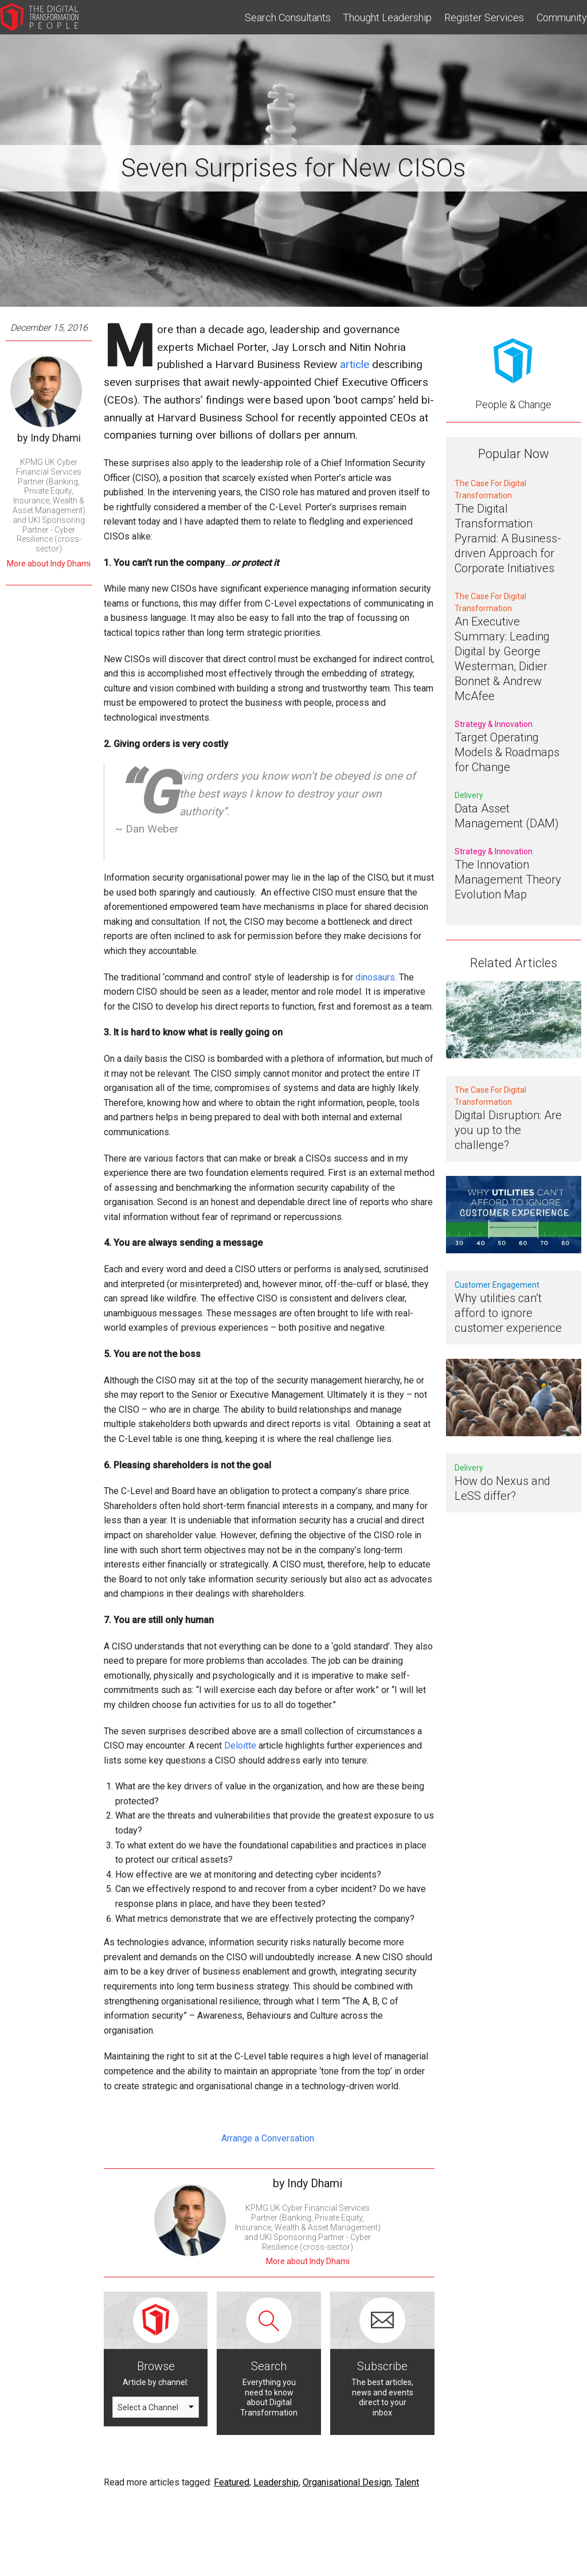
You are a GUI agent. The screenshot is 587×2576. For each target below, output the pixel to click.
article (354, 364)
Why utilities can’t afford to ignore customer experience (508, 1313)
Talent (407, 2482)
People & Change (513, 404)
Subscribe (382, 2366)
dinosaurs (375, 977)
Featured (231, 2482)
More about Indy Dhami (49, 563)
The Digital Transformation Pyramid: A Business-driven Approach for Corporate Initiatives (508, 538)
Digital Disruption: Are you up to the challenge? (508, 1130)
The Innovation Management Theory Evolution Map (508, 879)
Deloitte (240, 1745)
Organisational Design (347, 2482)
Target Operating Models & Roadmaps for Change (507, 752)
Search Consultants (288, 17)
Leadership (276, 2482)
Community (562, 17)
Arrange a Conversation (268, 2138)
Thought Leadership (387, 17)
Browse (156, 2366)
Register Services (484, 17)
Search (269, 2366)
